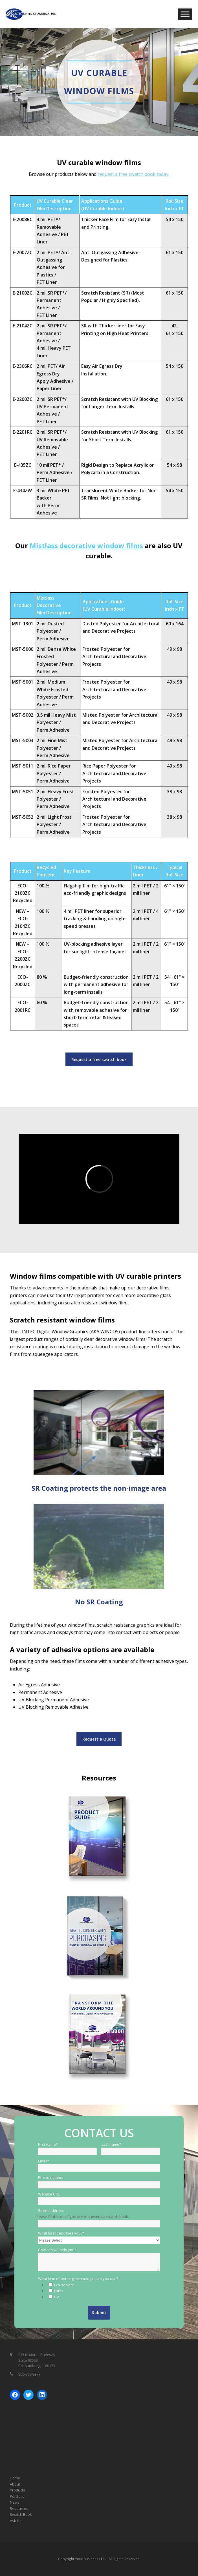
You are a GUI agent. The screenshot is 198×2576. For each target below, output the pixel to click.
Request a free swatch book (99, 1059)
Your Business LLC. (90, 2558)
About (15, 2484)
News (14, 2502)
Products (17, 2490)
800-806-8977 (29, 2374)
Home (15, 2477)
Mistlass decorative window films (86, 545)
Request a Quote (99, 1739)
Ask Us (15, 2520)
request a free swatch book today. (133, 174)
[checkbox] (103, 2291)
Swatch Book (21, 2514)
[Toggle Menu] (185, 14)
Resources (19, 2508)
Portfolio (17, 2496)
